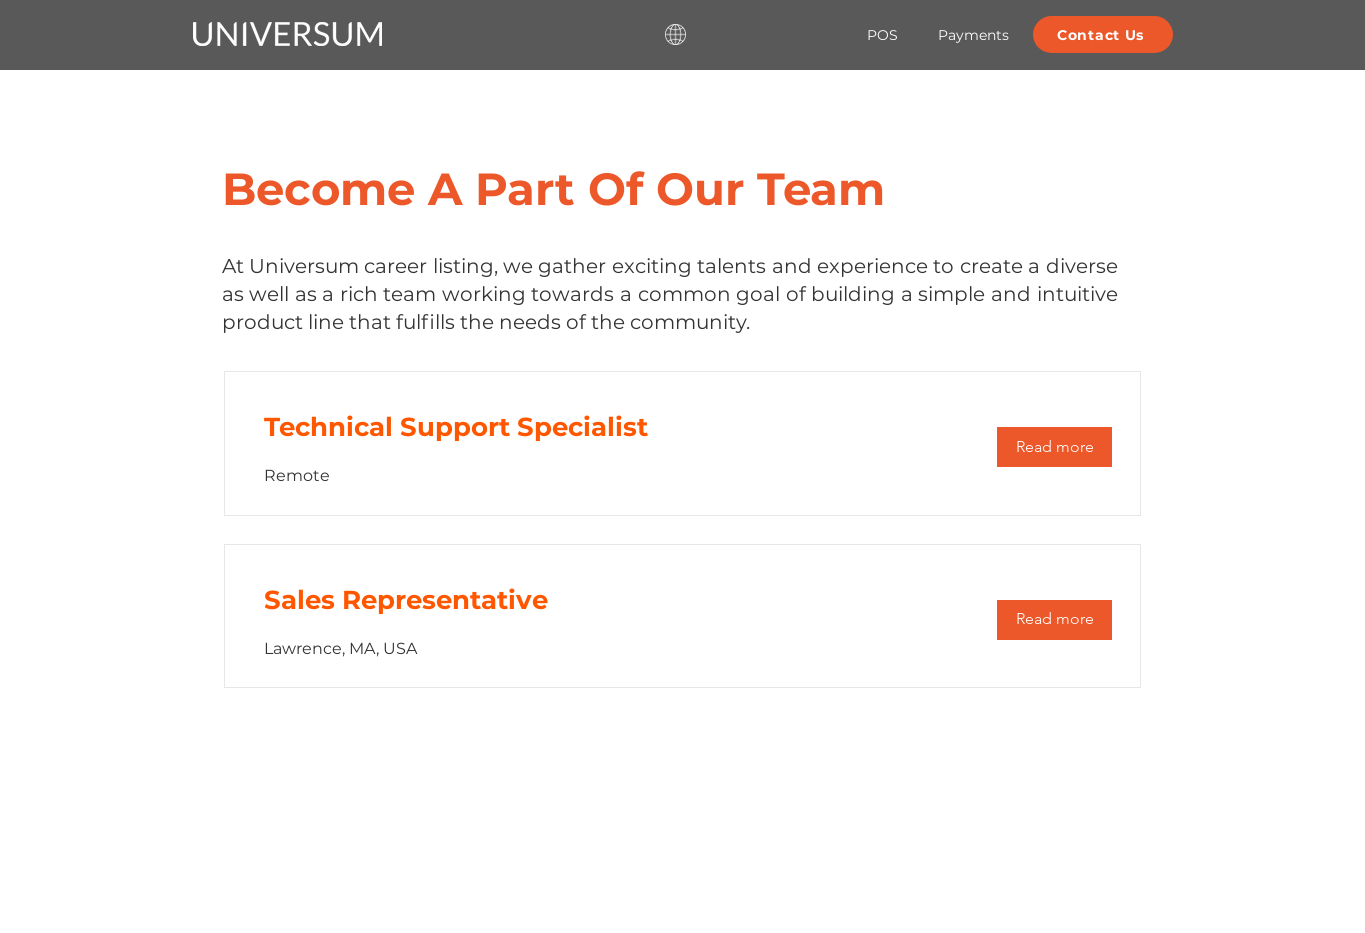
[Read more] (1054, 447)
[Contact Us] (1103, 34)
